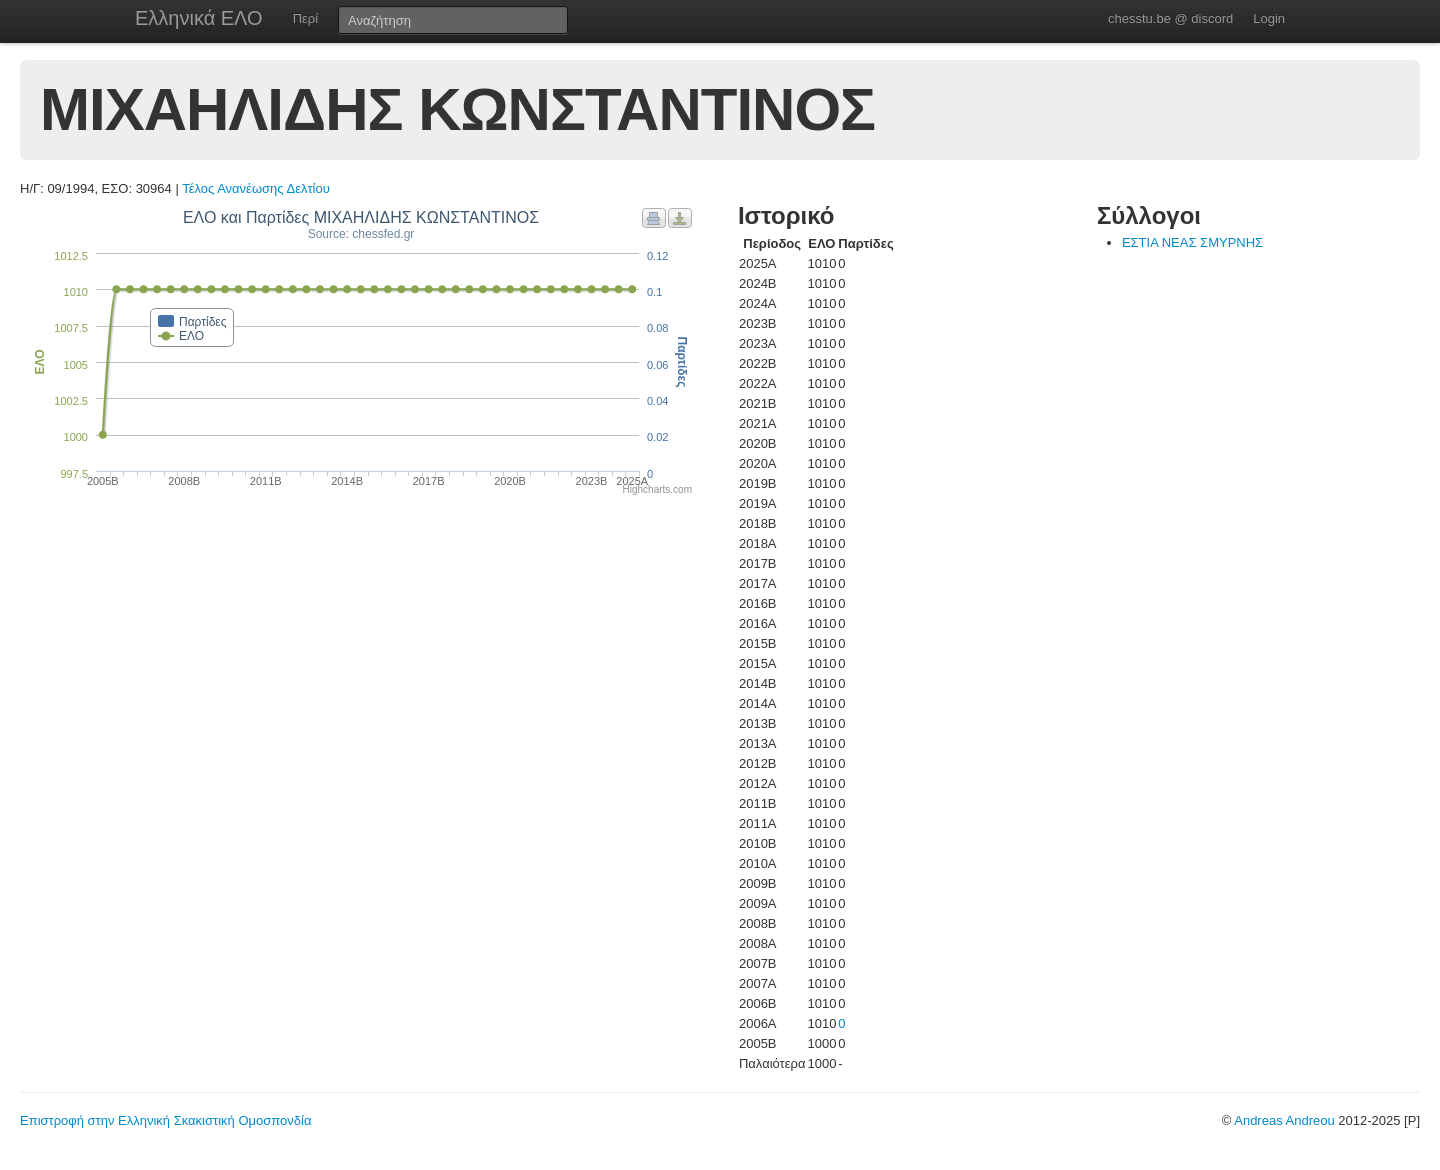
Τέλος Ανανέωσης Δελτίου (256, 188)
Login (1269, 18)
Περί (305, 18)
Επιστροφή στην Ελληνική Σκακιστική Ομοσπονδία (165, 1120)
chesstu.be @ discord (1170, 18)
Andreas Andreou (1284, 1120)
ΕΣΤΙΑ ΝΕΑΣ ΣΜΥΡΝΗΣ (1192, 242)
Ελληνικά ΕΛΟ (199, 18)
